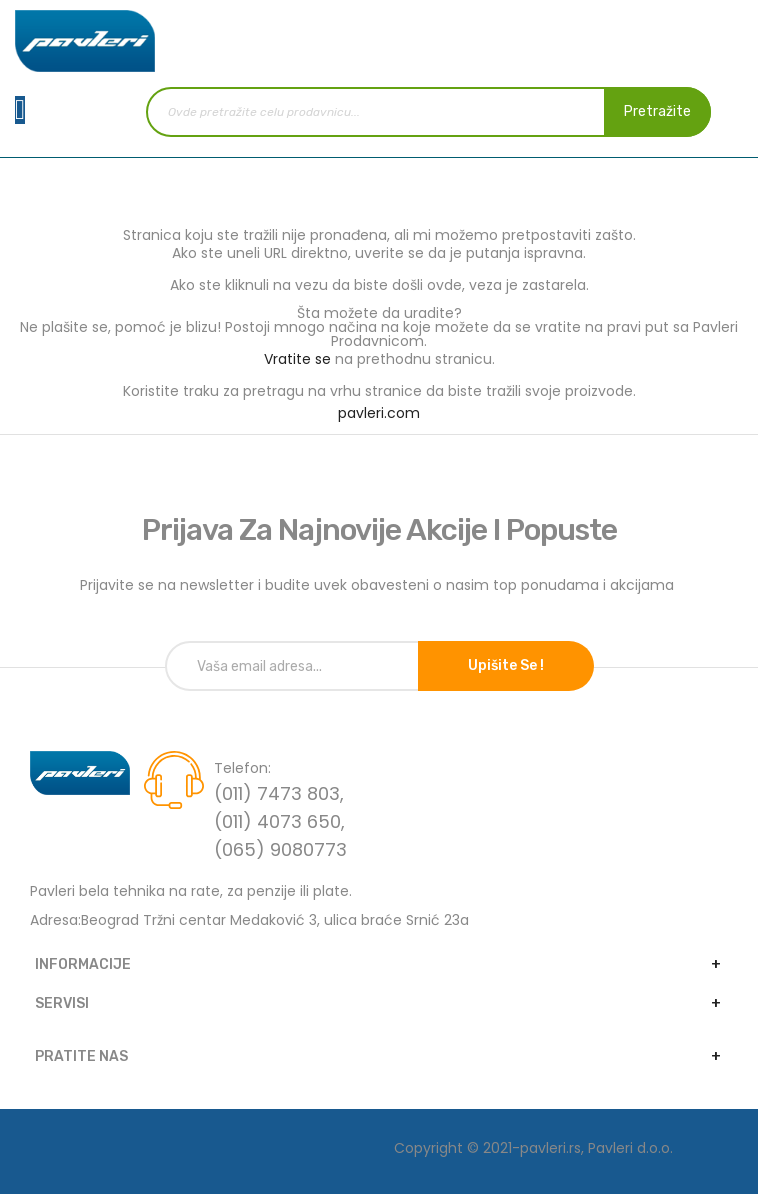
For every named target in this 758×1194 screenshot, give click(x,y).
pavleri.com (379, 413)
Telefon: (242, 768)
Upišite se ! (506, 665)
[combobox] (428, 112)
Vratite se (297, 359)
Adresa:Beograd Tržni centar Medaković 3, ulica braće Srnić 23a (249, 920)
